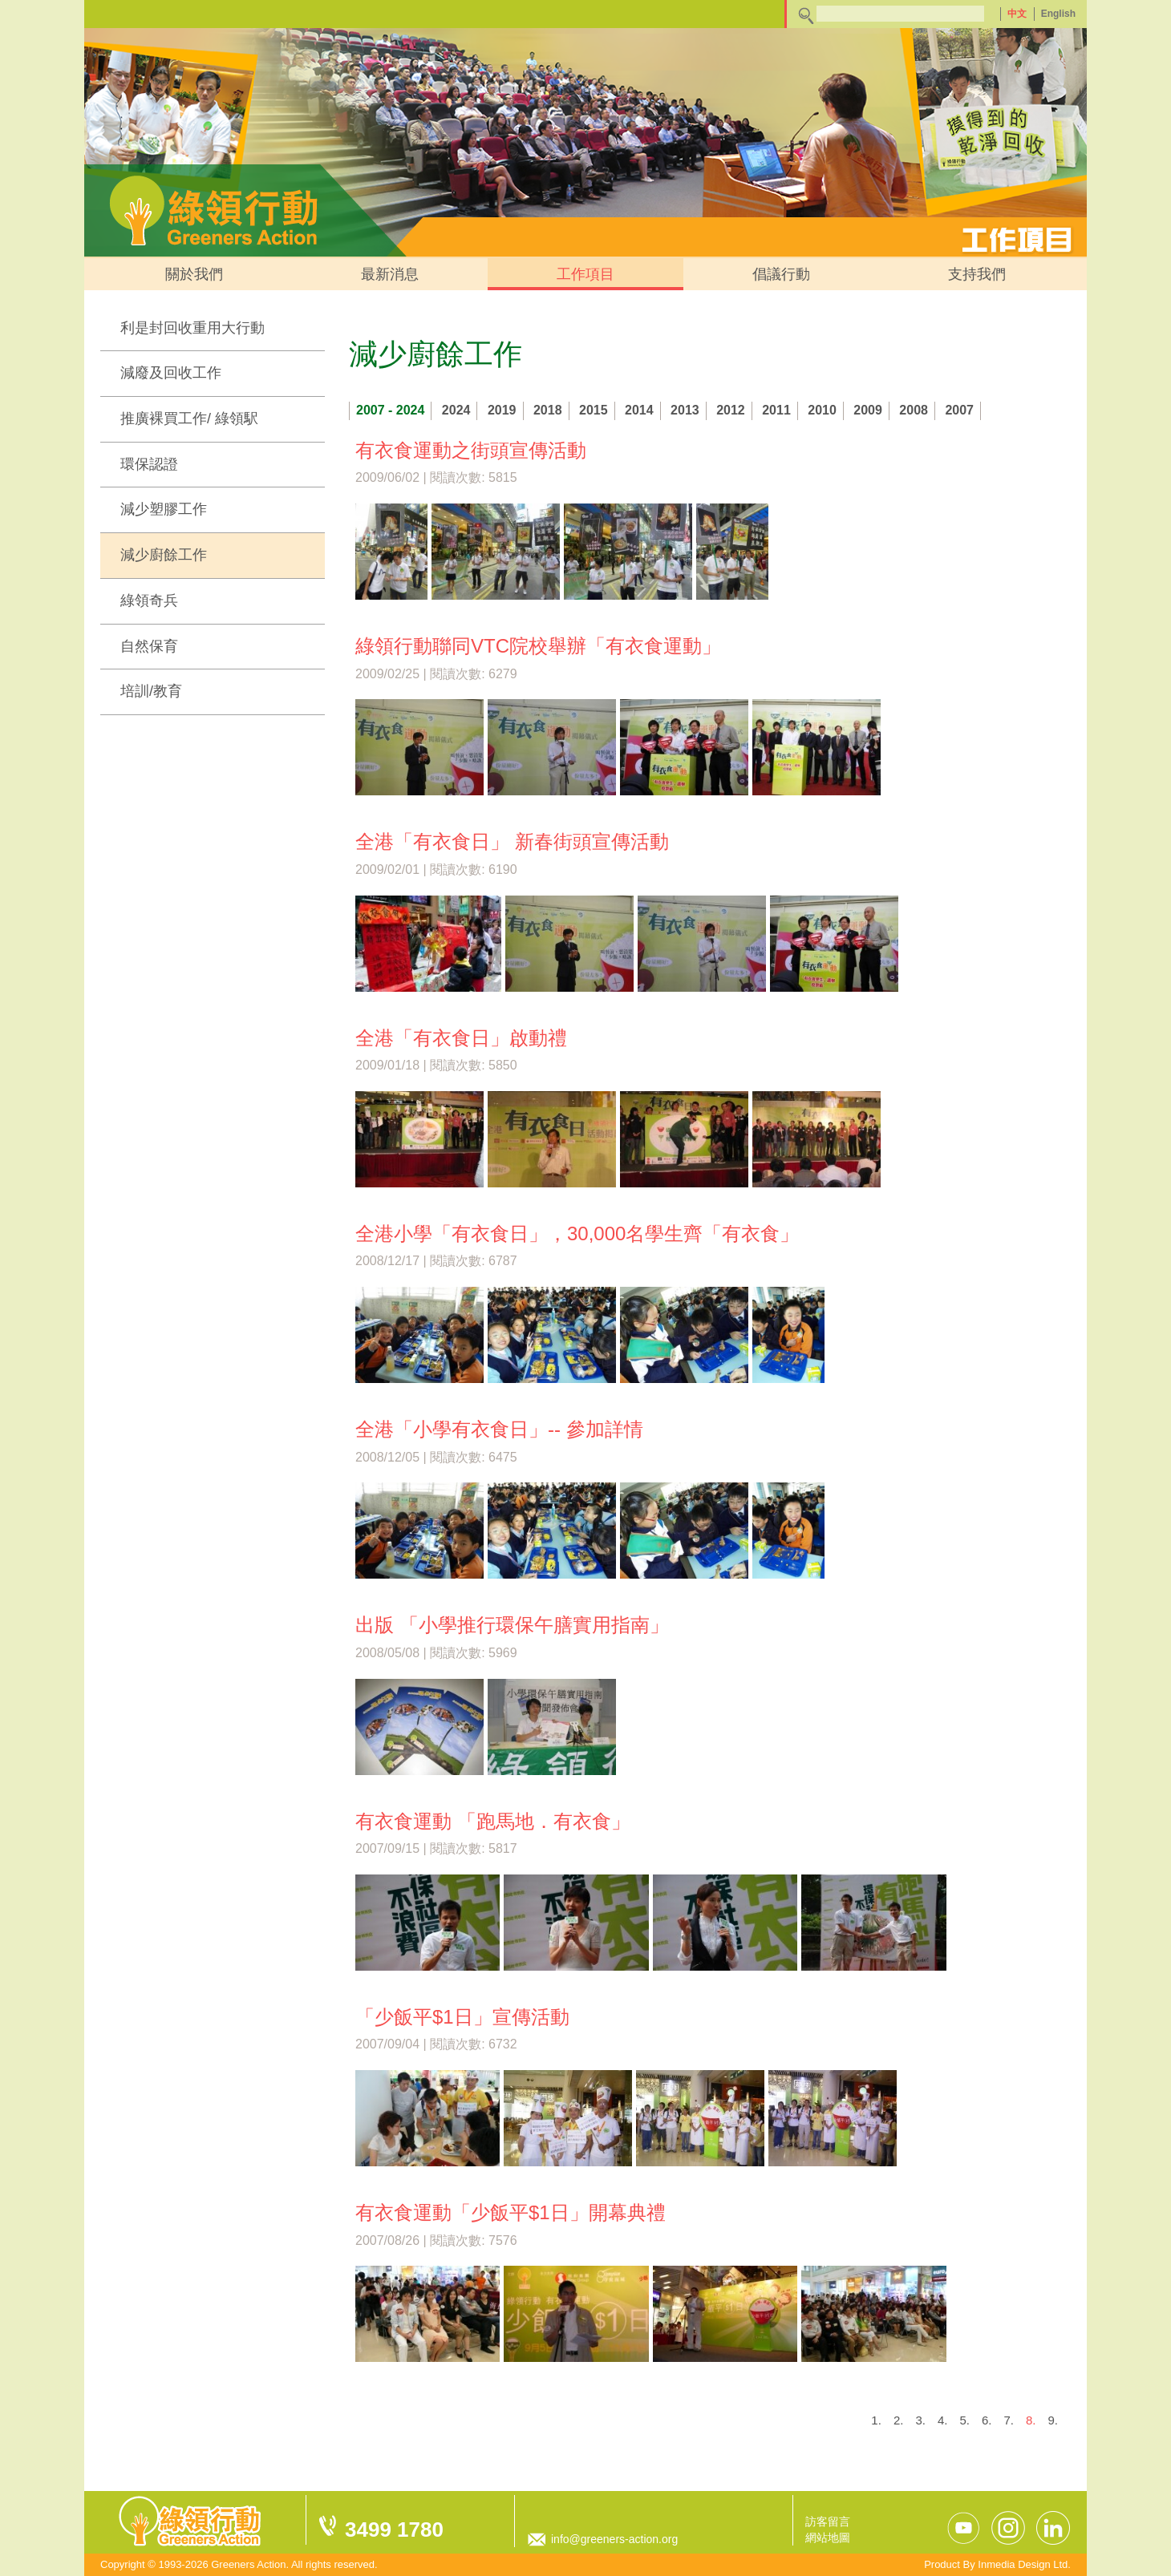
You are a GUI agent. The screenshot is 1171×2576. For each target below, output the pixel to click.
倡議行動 (781, 274)
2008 (913, 410)
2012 (730, 410)
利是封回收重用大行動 (192, 328)
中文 (1017, 13)
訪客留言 (827, 2521)
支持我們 (977, 274)
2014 (639, 410)
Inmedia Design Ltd (1023, 2564)
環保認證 (149, 464)
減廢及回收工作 (170, 373)
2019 (502, 410)
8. (1031, 2420)
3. (920, 2420)
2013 (685, 410)
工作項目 (585, 274)
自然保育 (149, 646)
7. (1008, 2420)
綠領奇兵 (149, 600)
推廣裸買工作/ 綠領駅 (189, 418)
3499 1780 (394, 2529)
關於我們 (194, 274)
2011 (776, 410)
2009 (867, 410)
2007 (959, 410)
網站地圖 (827, 2537)
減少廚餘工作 (163, 555)
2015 (593, 410)
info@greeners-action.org (614, 2539)
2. (898, 2420)
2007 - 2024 (390, 410)
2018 (547, 410)
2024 (456, 410)
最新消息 (390, 274)
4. (943, 2420)
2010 (822, 410)
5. (964, 2420)
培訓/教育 (151, 691)
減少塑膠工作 (163, 509)
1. (876, 2420)
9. (1052, 2420)
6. (987, 2420)
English (1058, 13)
